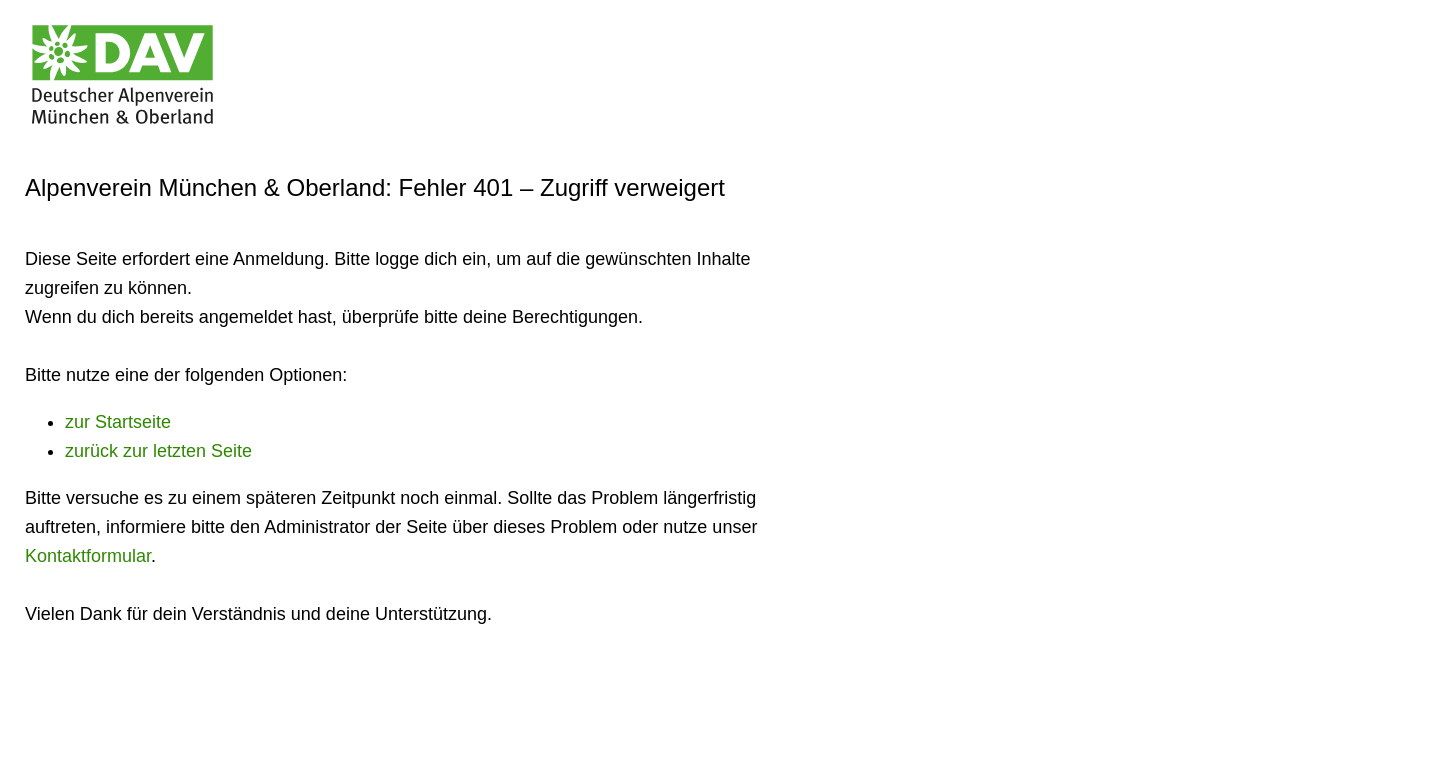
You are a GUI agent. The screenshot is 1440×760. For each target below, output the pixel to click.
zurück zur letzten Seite (158, 451)
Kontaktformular (88, 556)
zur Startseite (118, 422)
